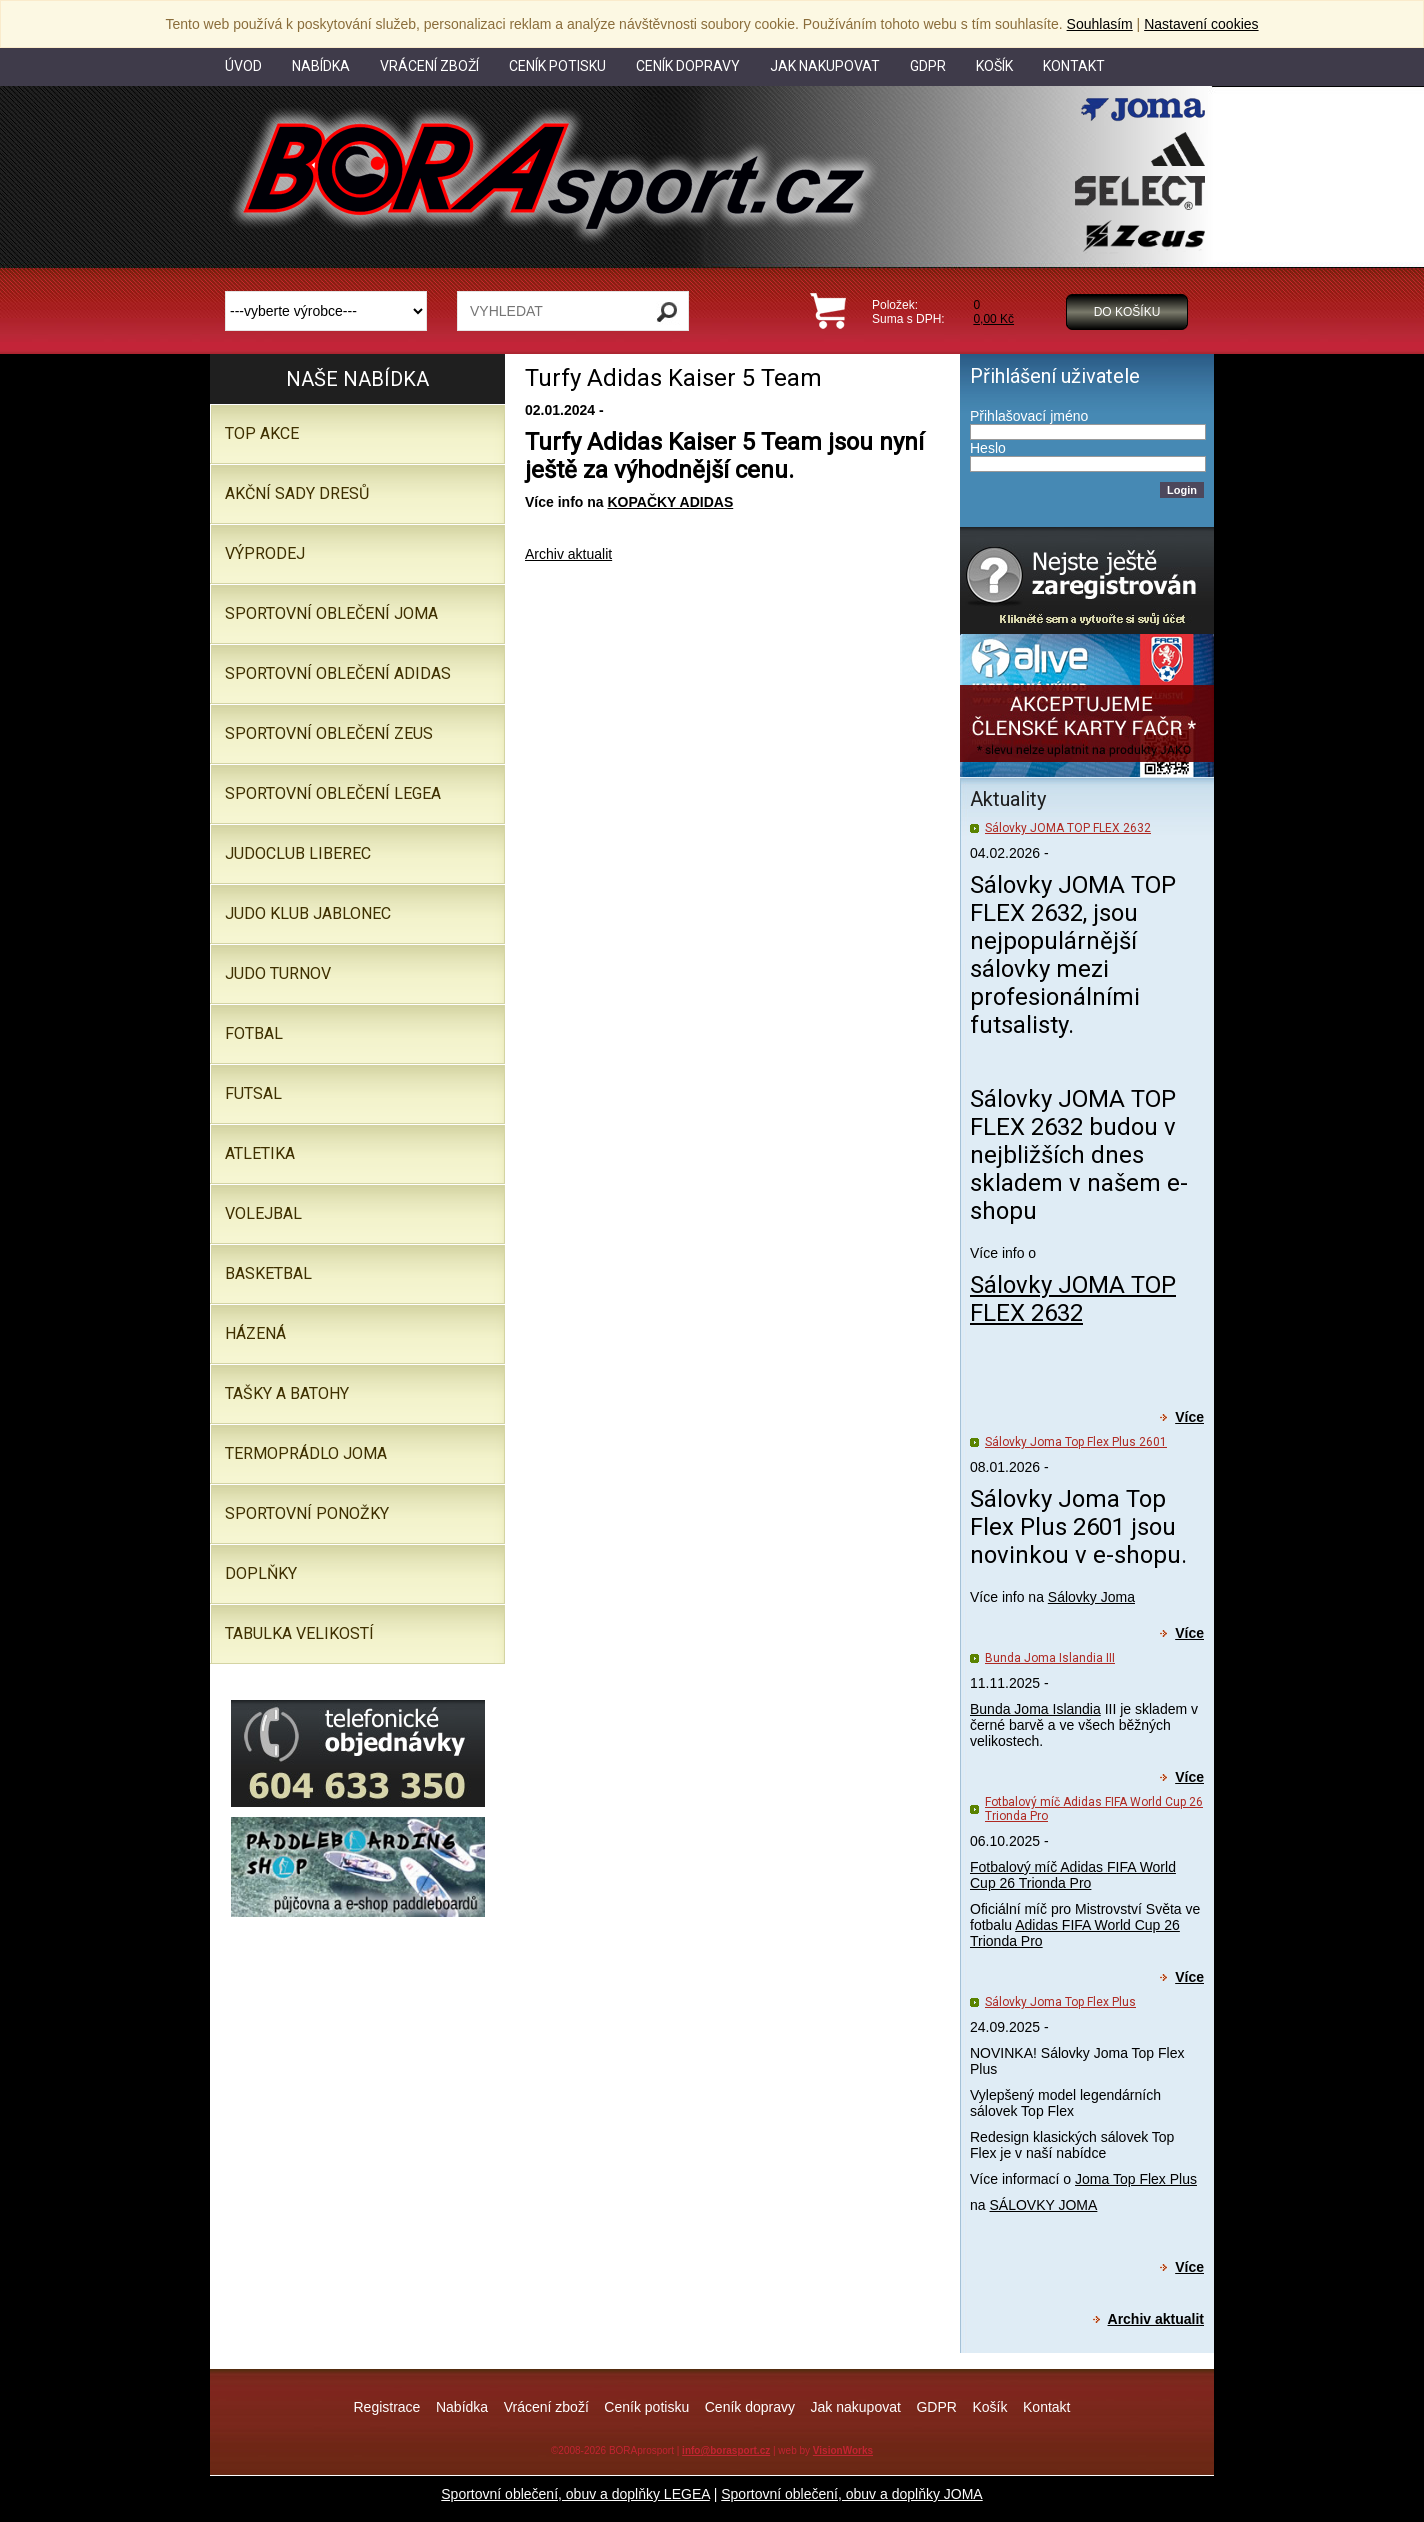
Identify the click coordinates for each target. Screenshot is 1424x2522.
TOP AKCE (262, 433)
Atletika (260, 1153)
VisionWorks (843, 2450)
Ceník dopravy (750, 2407)
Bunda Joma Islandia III (1050, 1658)
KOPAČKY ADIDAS (670, 502)
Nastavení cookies (1201, 24)
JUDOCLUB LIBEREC (298, 853)
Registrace (386, 2407)
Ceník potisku (646, 2407)
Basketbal (268, 1273)
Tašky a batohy (287, 1393)
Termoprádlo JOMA (306, 1453)
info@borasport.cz (726, 2450)
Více (1189, 1417)
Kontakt (1046, 2407)
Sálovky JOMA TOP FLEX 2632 (1068, 828)
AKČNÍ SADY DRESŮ (297, 493)
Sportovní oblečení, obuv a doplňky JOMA (851, 2494)
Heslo (988, 448)
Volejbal (263, 1213)
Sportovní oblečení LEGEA (333, 793)
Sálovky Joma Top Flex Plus (1060, 2002)
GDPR (936, 2407)
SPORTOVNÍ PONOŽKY (307, 1513)
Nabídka (462, 2407)
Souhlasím (1100, 24)
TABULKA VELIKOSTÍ (299, 1633)
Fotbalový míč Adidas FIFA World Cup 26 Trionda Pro (1073, 1875)
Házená (255, 1333)
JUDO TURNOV (278, 973)
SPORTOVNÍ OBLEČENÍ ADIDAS (338, 673)
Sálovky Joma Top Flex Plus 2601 (1076, 1442)
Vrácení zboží (546, 2407)
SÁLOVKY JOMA (1043, 2205)
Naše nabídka (357, 379)
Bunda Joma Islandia (1035, 1709)
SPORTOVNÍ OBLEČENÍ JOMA (331, 613)
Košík (989, 2407)
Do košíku (1127, 312)
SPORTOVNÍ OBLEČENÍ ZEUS (329, 733)
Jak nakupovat (856, 2407)
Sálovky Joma (1091, 1597)
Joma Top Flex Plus (1136, 2179)
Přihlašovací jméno (1029, 416)
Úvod (243, 66)
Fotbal (254, 1033)
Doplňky (261, 1573)
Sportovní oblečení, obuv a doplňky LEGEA (575, 2494)
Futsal (253, 1093)
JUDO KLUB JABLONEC (308, 913)
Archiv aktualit (568, 554)
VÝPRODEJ (265, 553)
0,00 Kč (993, 319)
